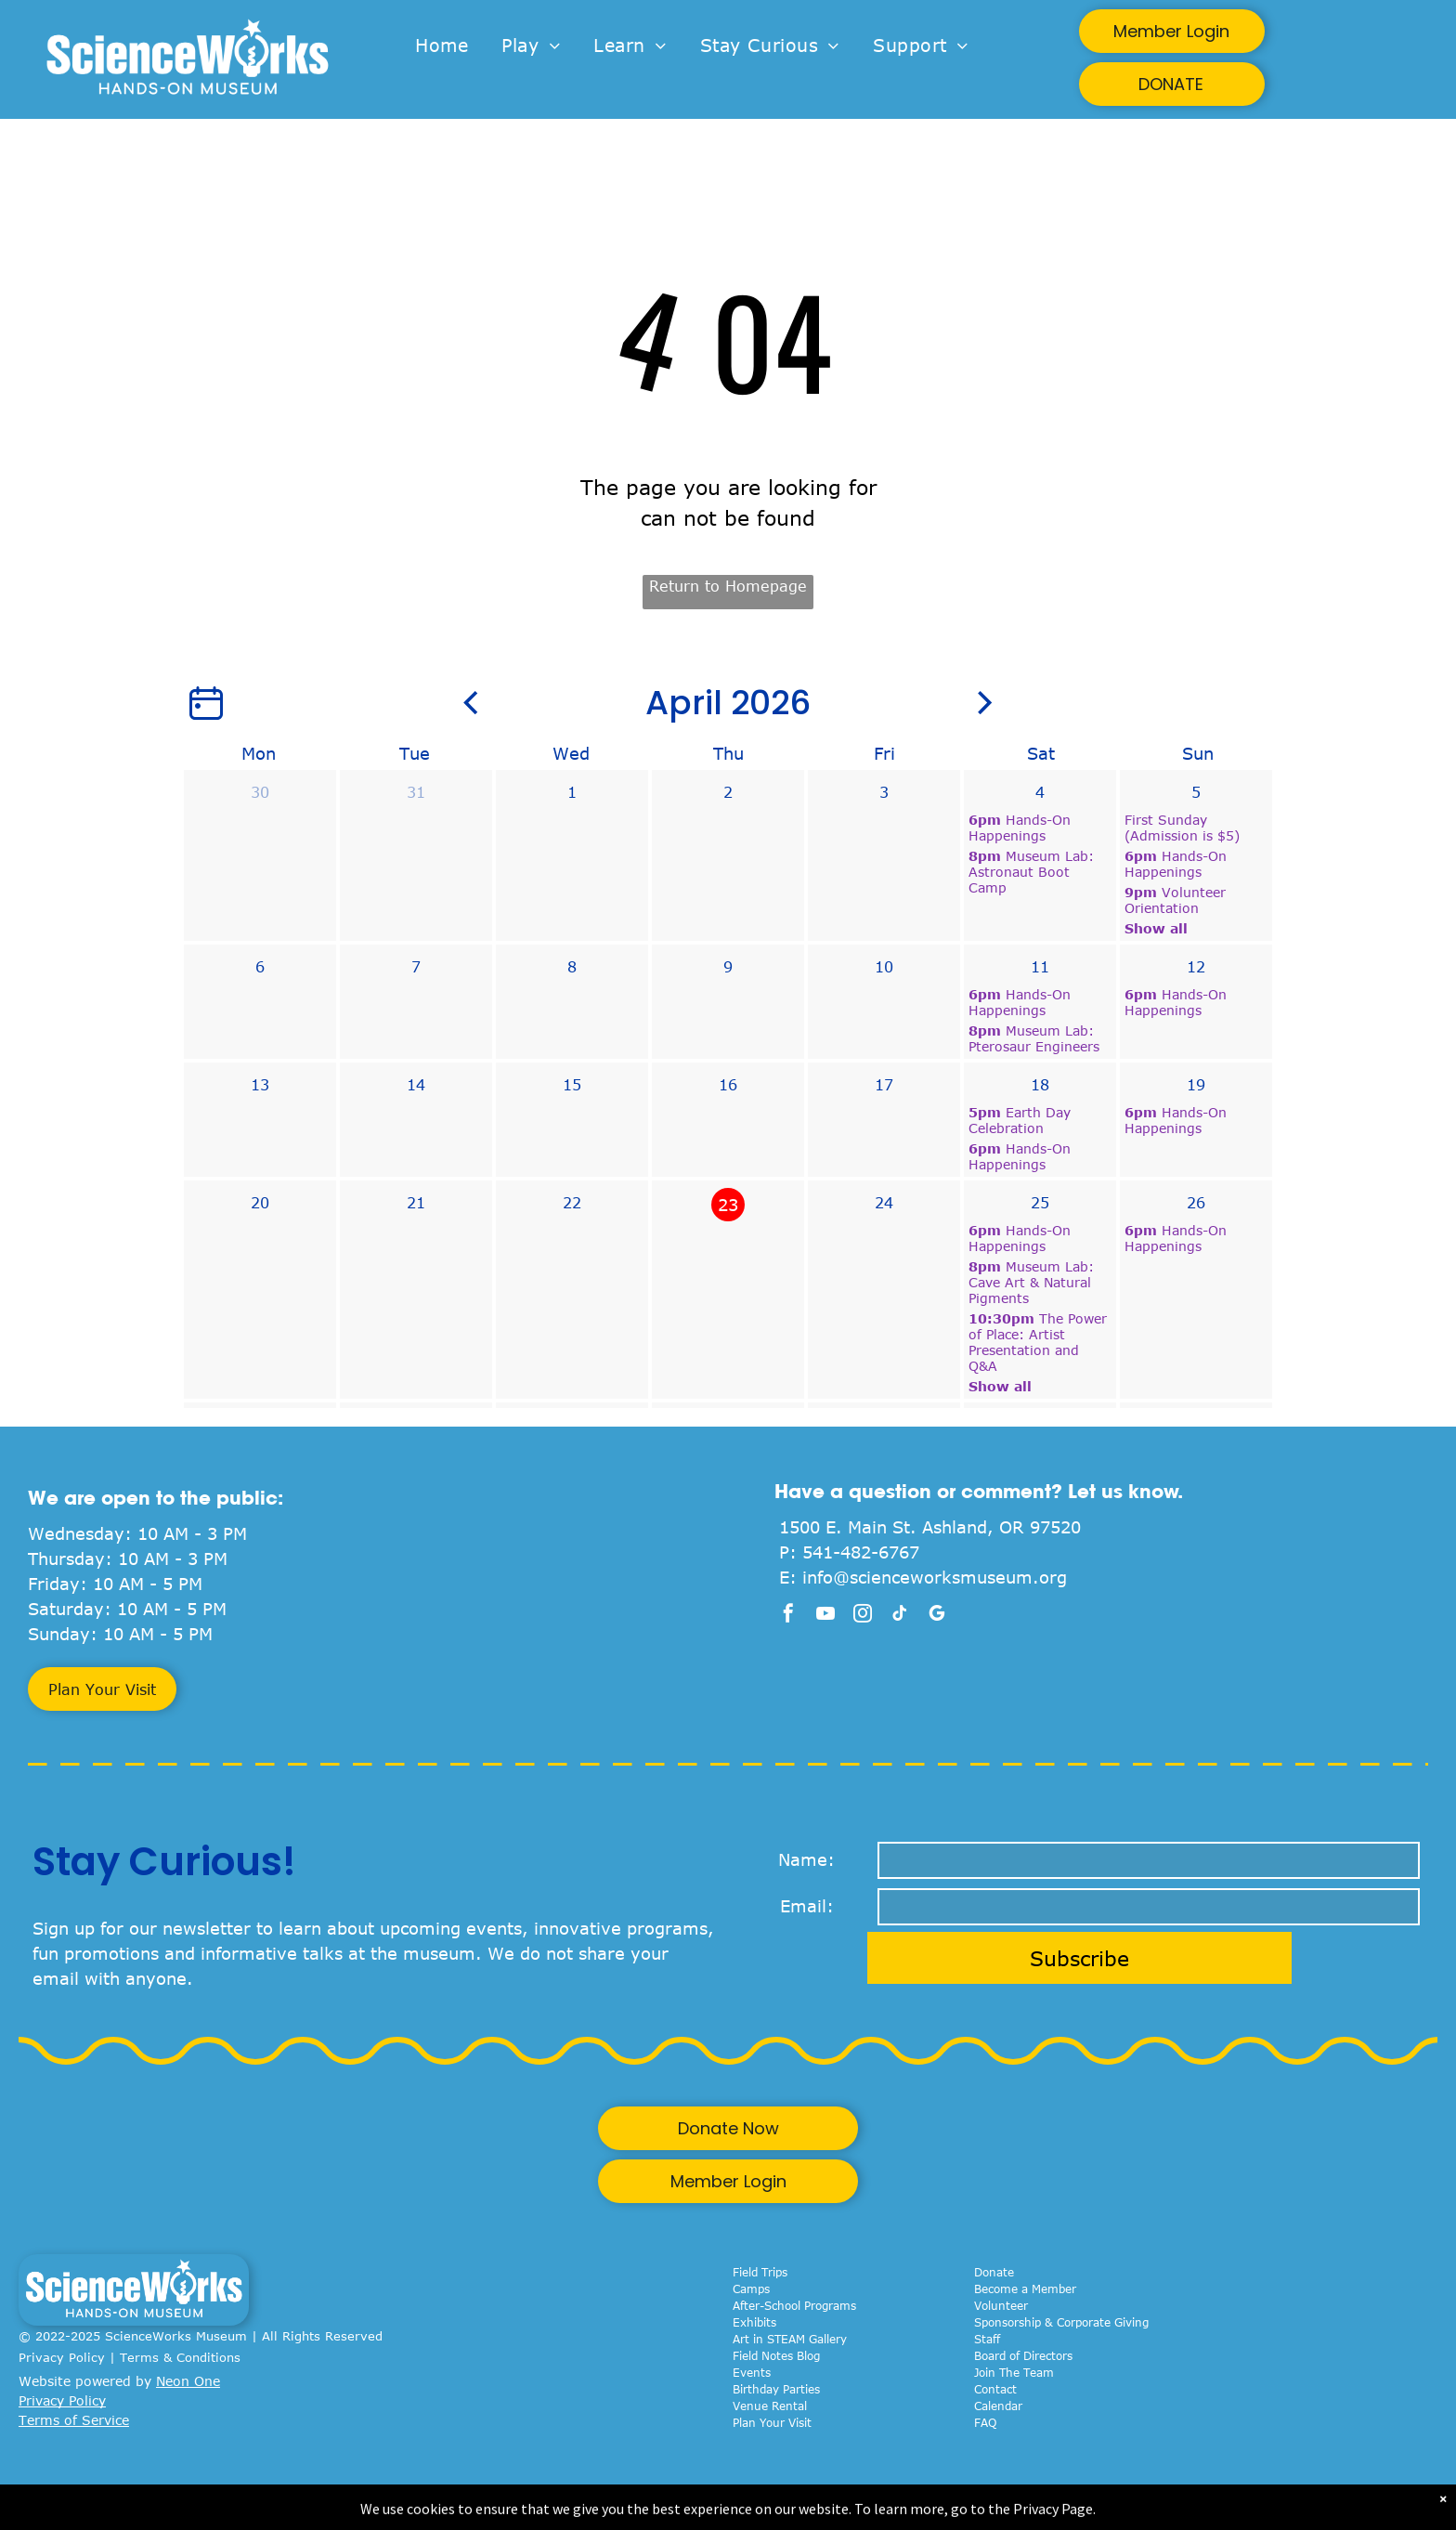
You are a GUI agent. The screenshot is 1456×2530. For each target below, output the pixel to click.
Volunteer (1001, 2305)
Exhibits (754, 2321)
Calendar (998, 2405)
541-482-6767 (860, 1552)
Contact (995, 2388)
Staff (987, 2338)
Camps (751, 2288)
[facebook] (788, 1615)
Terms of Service (74, 2420)
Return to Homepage (728, 586)
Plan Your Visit (772, 2422)
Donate (994, 2271)
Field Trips (760, 2271)
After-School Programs (794, 2305)
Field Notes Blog (776, 2355)
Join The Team (1014, 2372)
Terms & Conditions (180, 2357)
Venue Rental (770, 2405)
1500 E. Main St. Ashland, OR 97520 (930, 1527)
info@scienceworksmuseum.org (934, 1577)
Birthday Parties (776, 2388)
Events (752, 2372)
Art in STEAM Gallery (790, 2338)
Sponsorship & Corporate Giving (1061, 2321)
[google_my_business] (937, 1615)
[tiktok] (900, 1615)
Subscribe (1079, 1958)
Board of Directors (1023, 2355)
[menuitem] (441, 46)
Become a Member (1025, 2288)
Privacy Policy (62, 2357)
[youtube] (825, 1615)
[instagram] (863, 1615)
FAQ (985, 2422)
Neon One (188, 2381)
